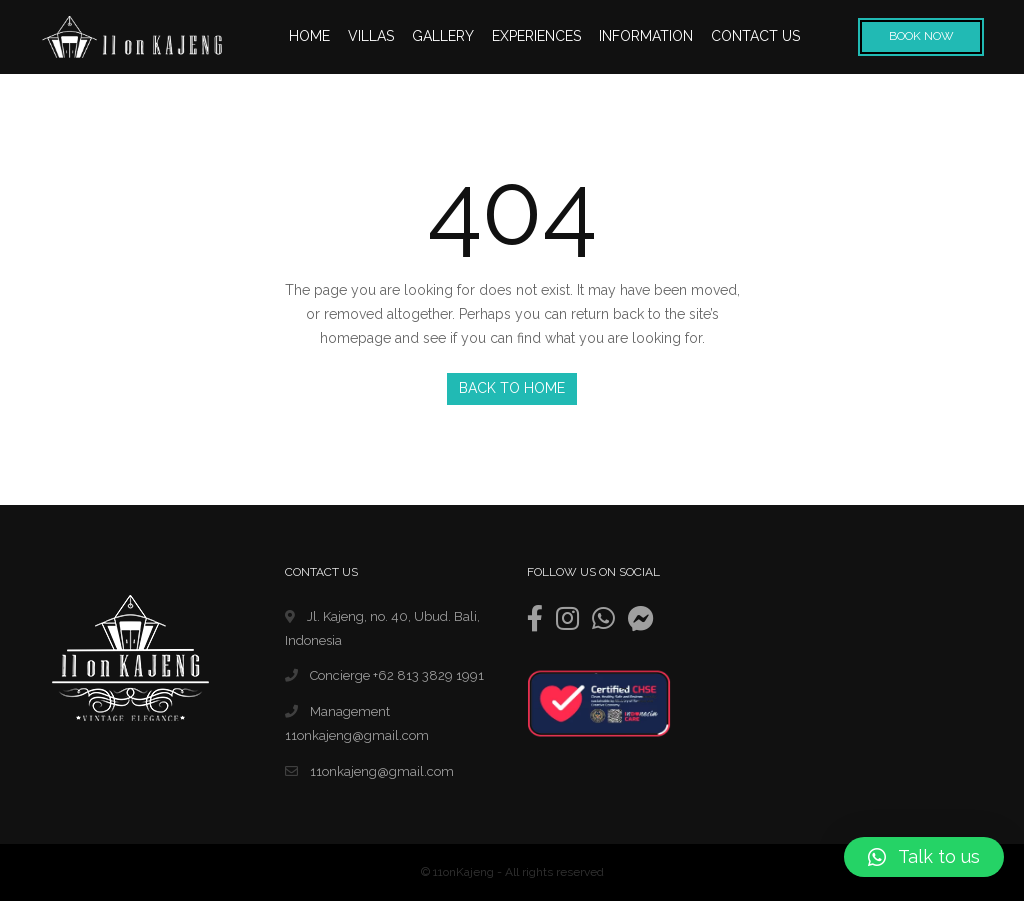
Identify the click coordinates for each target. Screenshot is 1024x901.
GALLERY (443, 36)
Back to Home (512, 388)
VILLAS (371, 36)
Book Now (921, 36)
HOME (309, 36)
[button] (924, 857)
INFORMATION (646, 36)
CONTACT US (755, 36)
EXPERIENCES (536, 36)
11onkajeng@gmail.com (369, 771)
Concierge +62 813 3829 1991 (384, 675)
